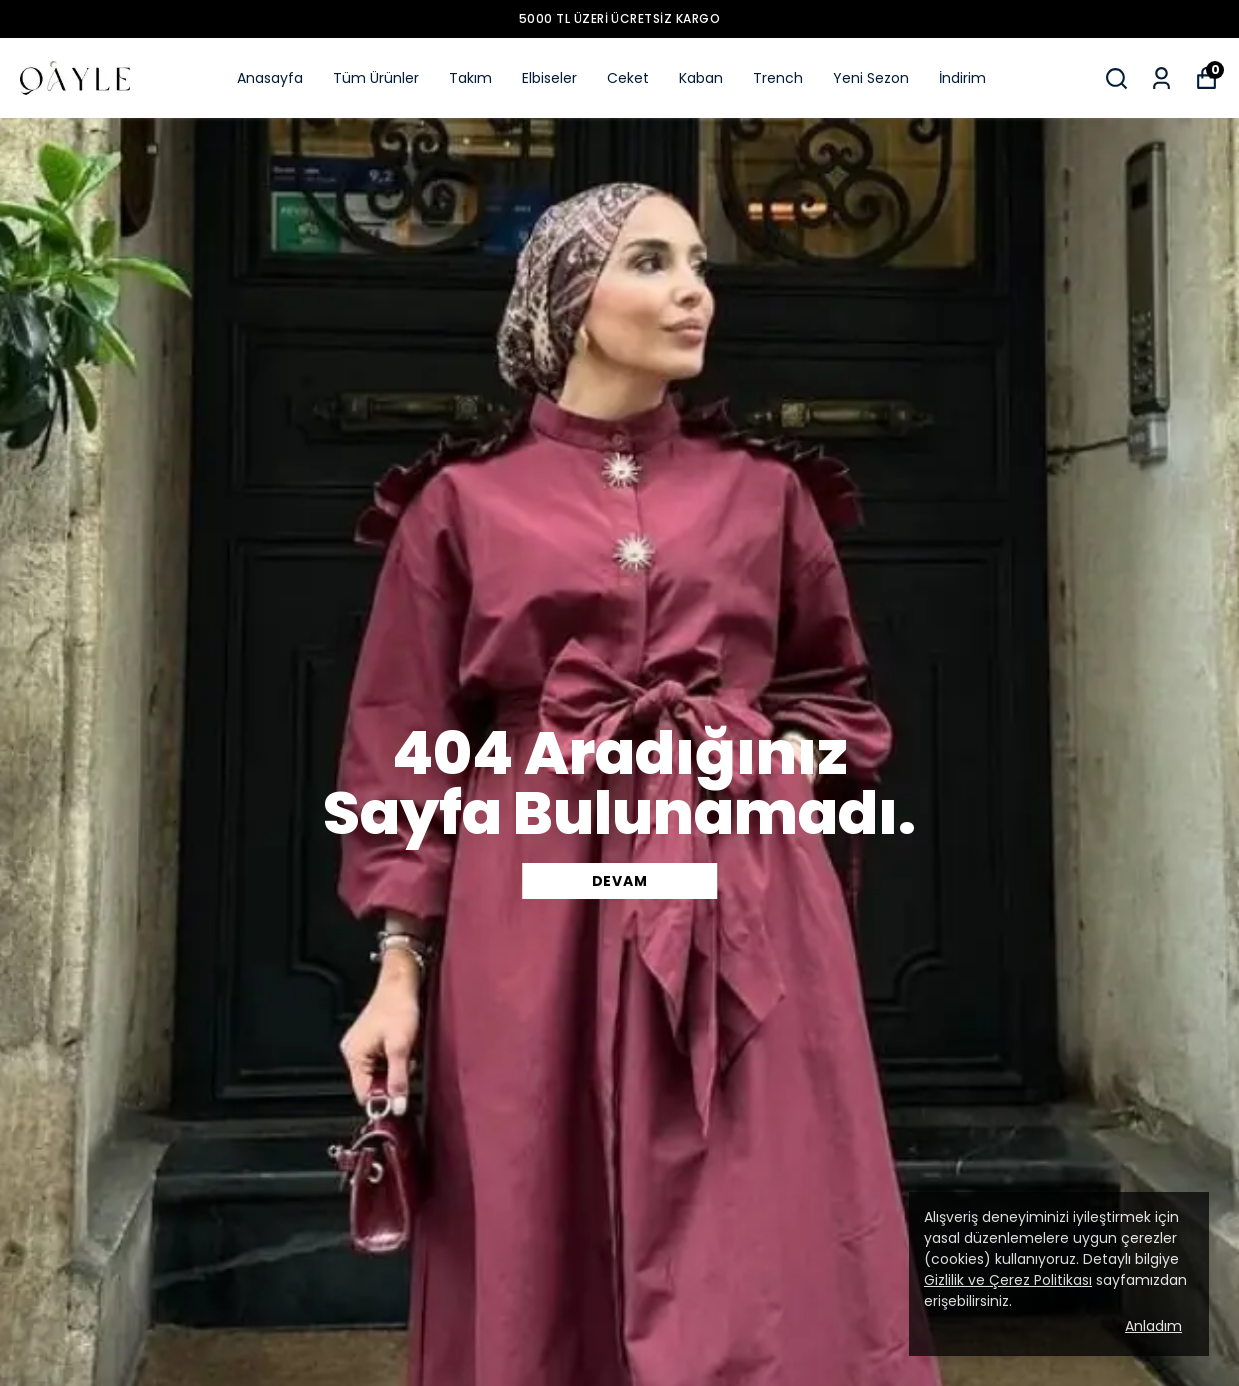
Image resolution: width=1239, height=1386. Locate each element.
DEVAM (620, 881)
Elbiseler (549, 78)
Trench (778, 78)
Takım (470, 78)
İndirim (962, 78)
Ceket (628, 78)
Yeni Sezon (871, 78)
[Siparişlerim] (1161, 78)
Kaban (701, 78)
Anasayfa (270, 78)
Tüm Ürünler (376, 78)
